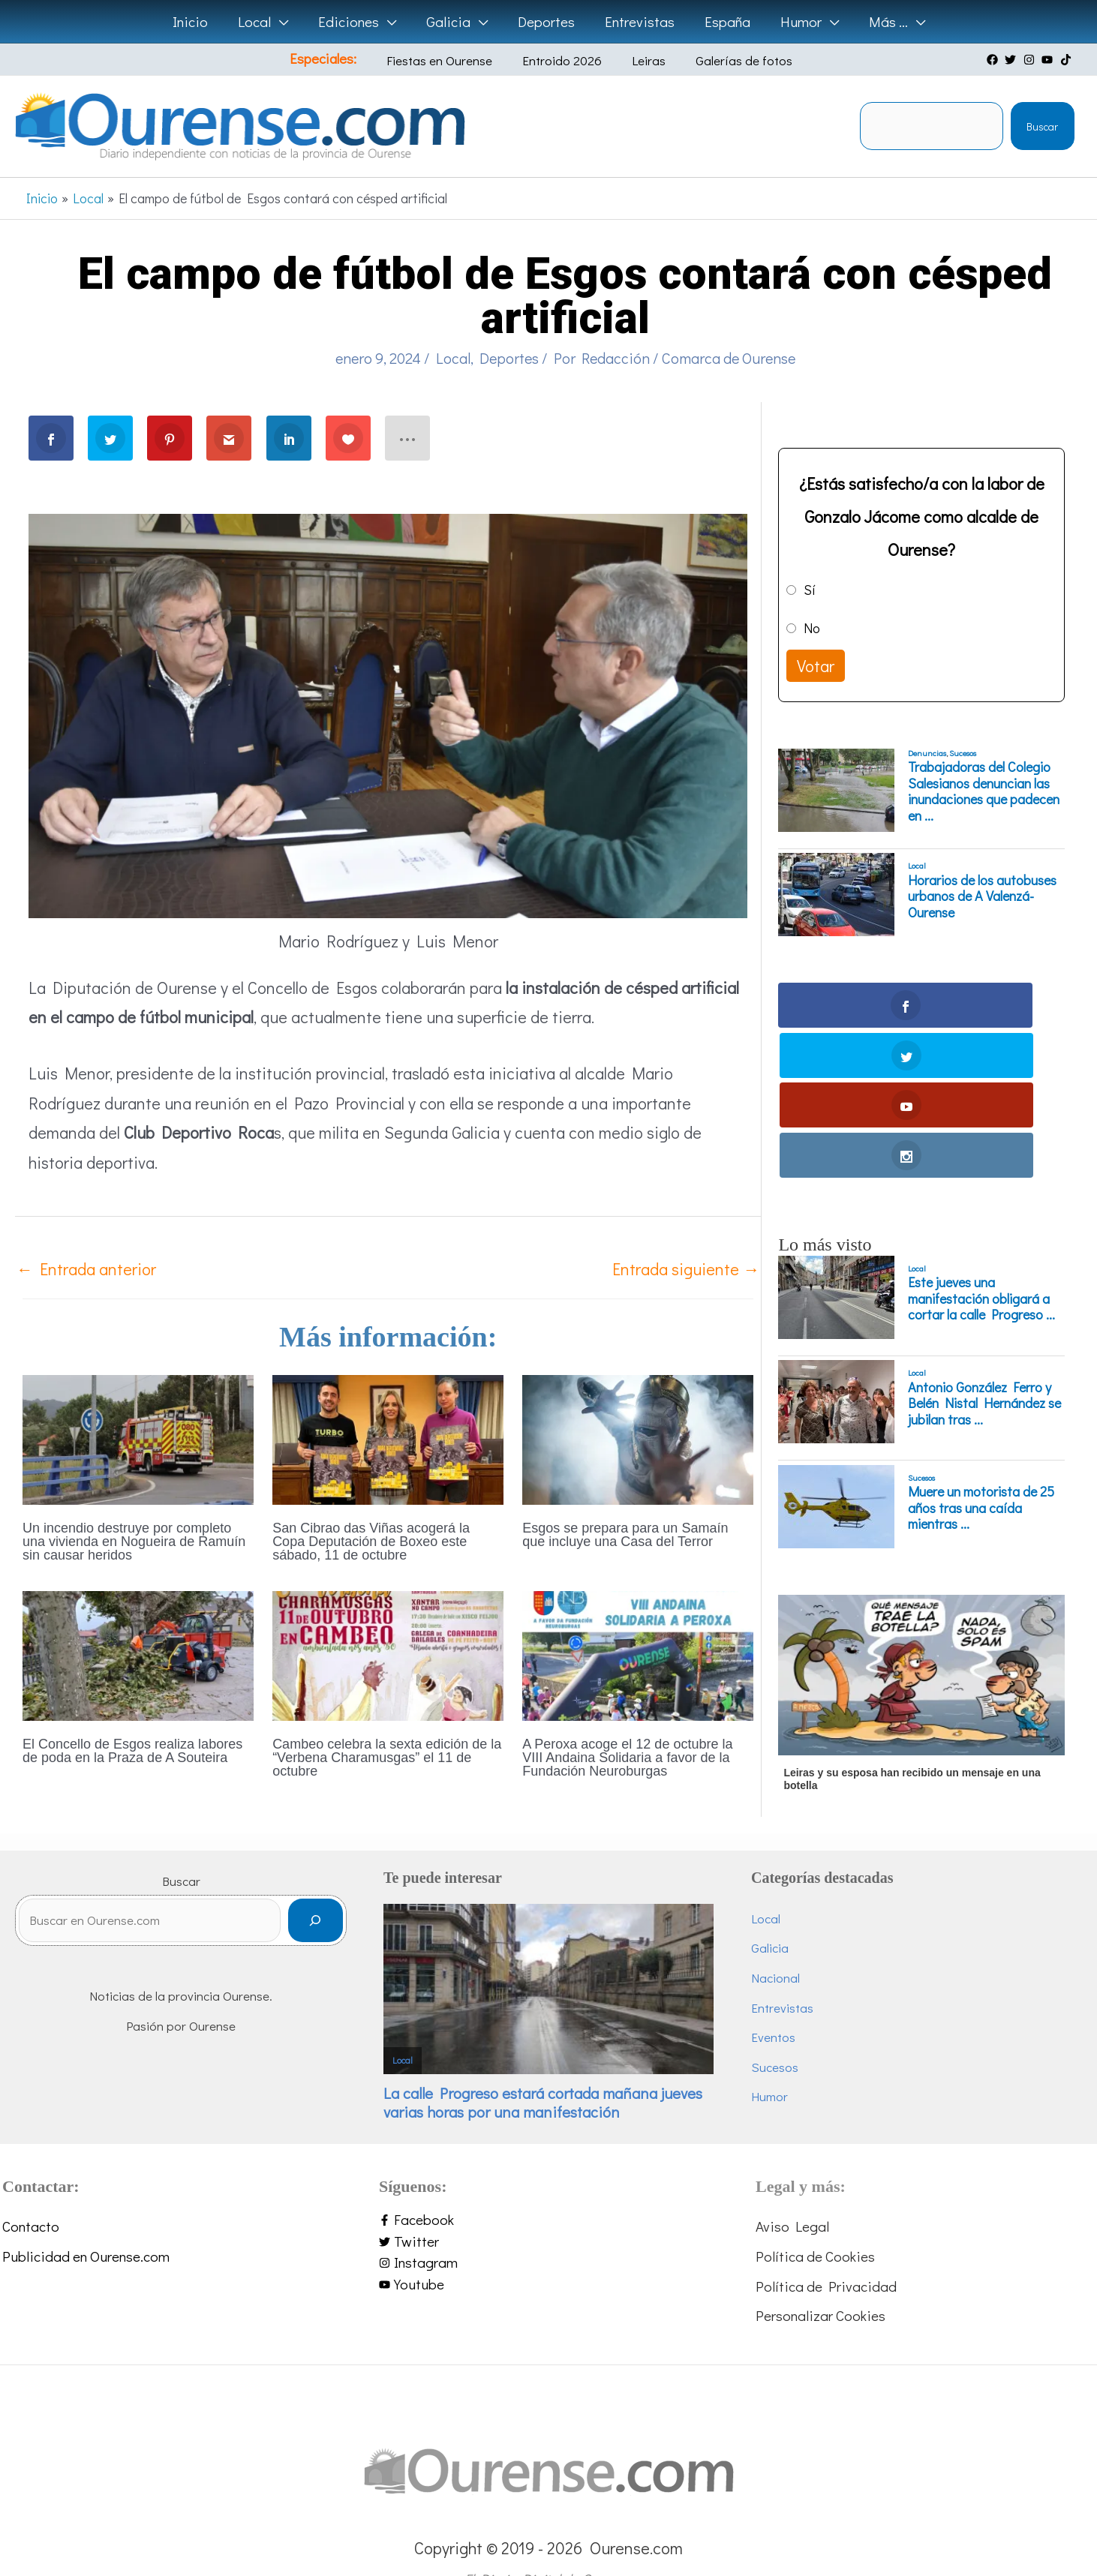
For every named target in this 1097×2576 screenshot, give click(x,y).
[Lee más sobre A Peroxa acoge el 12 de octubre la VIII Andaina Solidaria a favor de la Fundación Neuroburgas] (637, 1654)
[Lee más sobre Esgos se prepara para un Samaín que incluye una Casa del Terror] (637, 1438)
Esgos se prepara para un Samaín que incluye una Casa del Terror (625, 1535)
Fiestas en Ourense (453, 60)
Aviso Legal (792, 2189)
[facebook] (994, 59)
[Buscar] (315, 1890)
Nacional (775, 1941)
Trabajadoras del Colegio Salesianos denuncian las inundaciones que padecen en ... (983, 791)
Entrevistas (782, 1970)
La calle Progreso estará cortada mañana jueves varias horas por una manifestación (542, 2065)
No (812, 628)
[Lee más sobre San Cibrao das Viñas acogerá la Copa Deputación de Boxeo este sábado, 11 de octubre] (387, 1438)
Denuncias (927, 753)
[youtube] (1048, 59)
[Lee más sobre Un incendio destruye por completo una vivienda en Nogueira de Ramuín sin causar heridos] (138, 1438)
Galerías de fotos (723, 60)
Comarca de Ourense (728, 358)
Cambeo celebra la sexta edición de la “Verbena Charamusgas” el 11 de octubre (386, 1758)
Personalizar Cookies (820, 2278)
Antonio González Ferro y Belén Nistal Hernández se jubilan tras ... (984, 1253)
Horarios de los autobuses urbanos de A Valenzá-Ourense (982, 896)
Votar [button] (815, 666)
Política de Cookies (815, 2219)
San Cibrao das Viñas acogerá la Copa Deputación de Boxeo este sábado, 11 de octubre (371, 1542)
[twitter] (1012, 59)
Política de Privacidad (826, 2248)
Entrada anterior (86, 1269)
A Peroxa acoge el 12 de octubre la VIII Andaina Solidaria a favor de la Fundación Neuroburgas (627, 1758)
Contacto (30, 2189)
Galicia (770, 1911)
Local (453, 358)
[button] (284, 22)
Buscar (1042, 126)
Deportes (509, 358)
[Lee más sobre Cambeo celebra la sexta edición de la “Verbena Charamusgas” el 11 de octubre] (387, 1654)
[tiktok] (1067, 59)
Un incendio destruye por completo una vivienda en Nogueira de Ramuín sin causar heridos (134, 1542)
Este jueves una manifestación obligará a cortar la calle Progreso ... (981, 1149)
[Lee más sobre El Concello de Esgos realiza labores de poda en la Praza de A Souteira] (138, 1654)
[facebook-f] (548, 2183)
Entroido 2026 (564, 60)
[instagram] (1030, 59)
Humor (769, 2059)
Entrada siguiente (685, 1269)
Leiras (640, 60)
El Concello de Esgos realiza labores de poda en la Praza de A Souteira (132, 1751)
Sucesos (962, 753)
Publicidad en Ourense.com (86, 2219)
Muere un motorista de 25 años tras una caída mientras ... (981, 1359)
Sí (810, 590)
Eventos (773, 2000)
